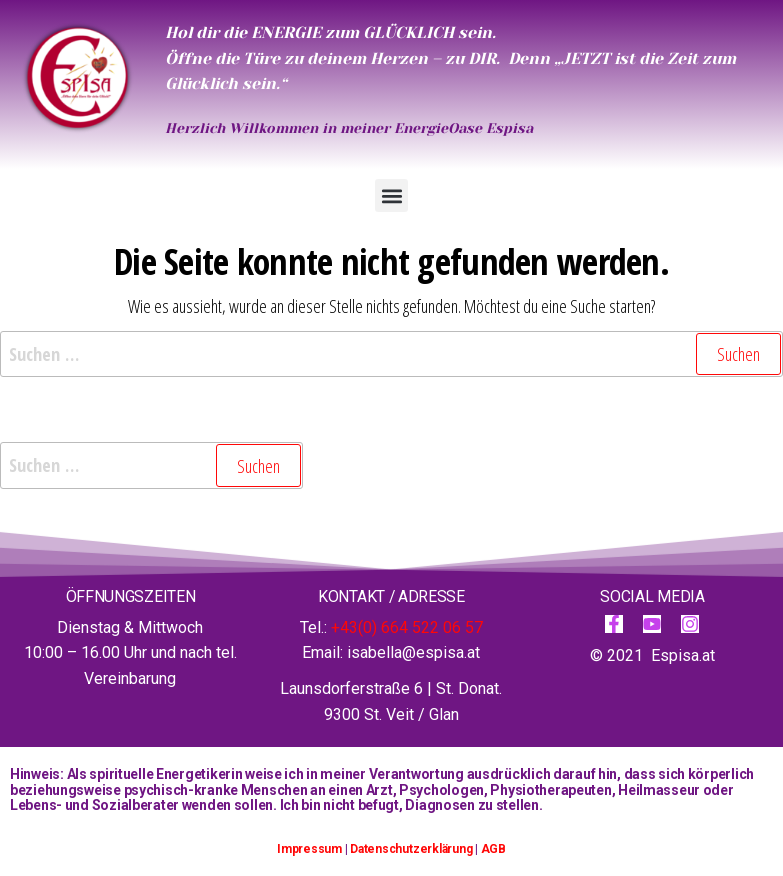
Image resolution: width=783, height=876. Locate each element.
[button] (391, 195)
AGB (493, 849)
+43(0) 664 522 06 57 (407, 627)
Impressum (309, 849)
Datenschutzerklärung (411, 849)
